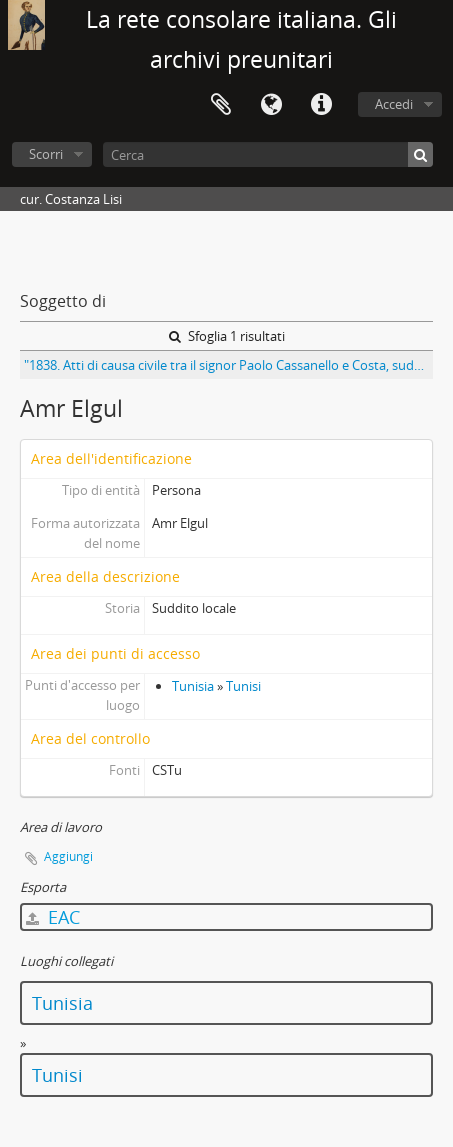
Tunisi (243, 686)
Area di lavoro (221, 105)
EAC (53, 917)
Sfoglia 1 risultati (227, 336)
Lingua (271, 105)
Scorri (46, 154)
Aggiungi (68, 856)
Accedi (394, 104)
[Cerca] (268, 154)
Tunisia (193, 686)
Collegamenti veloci (321, 105)
